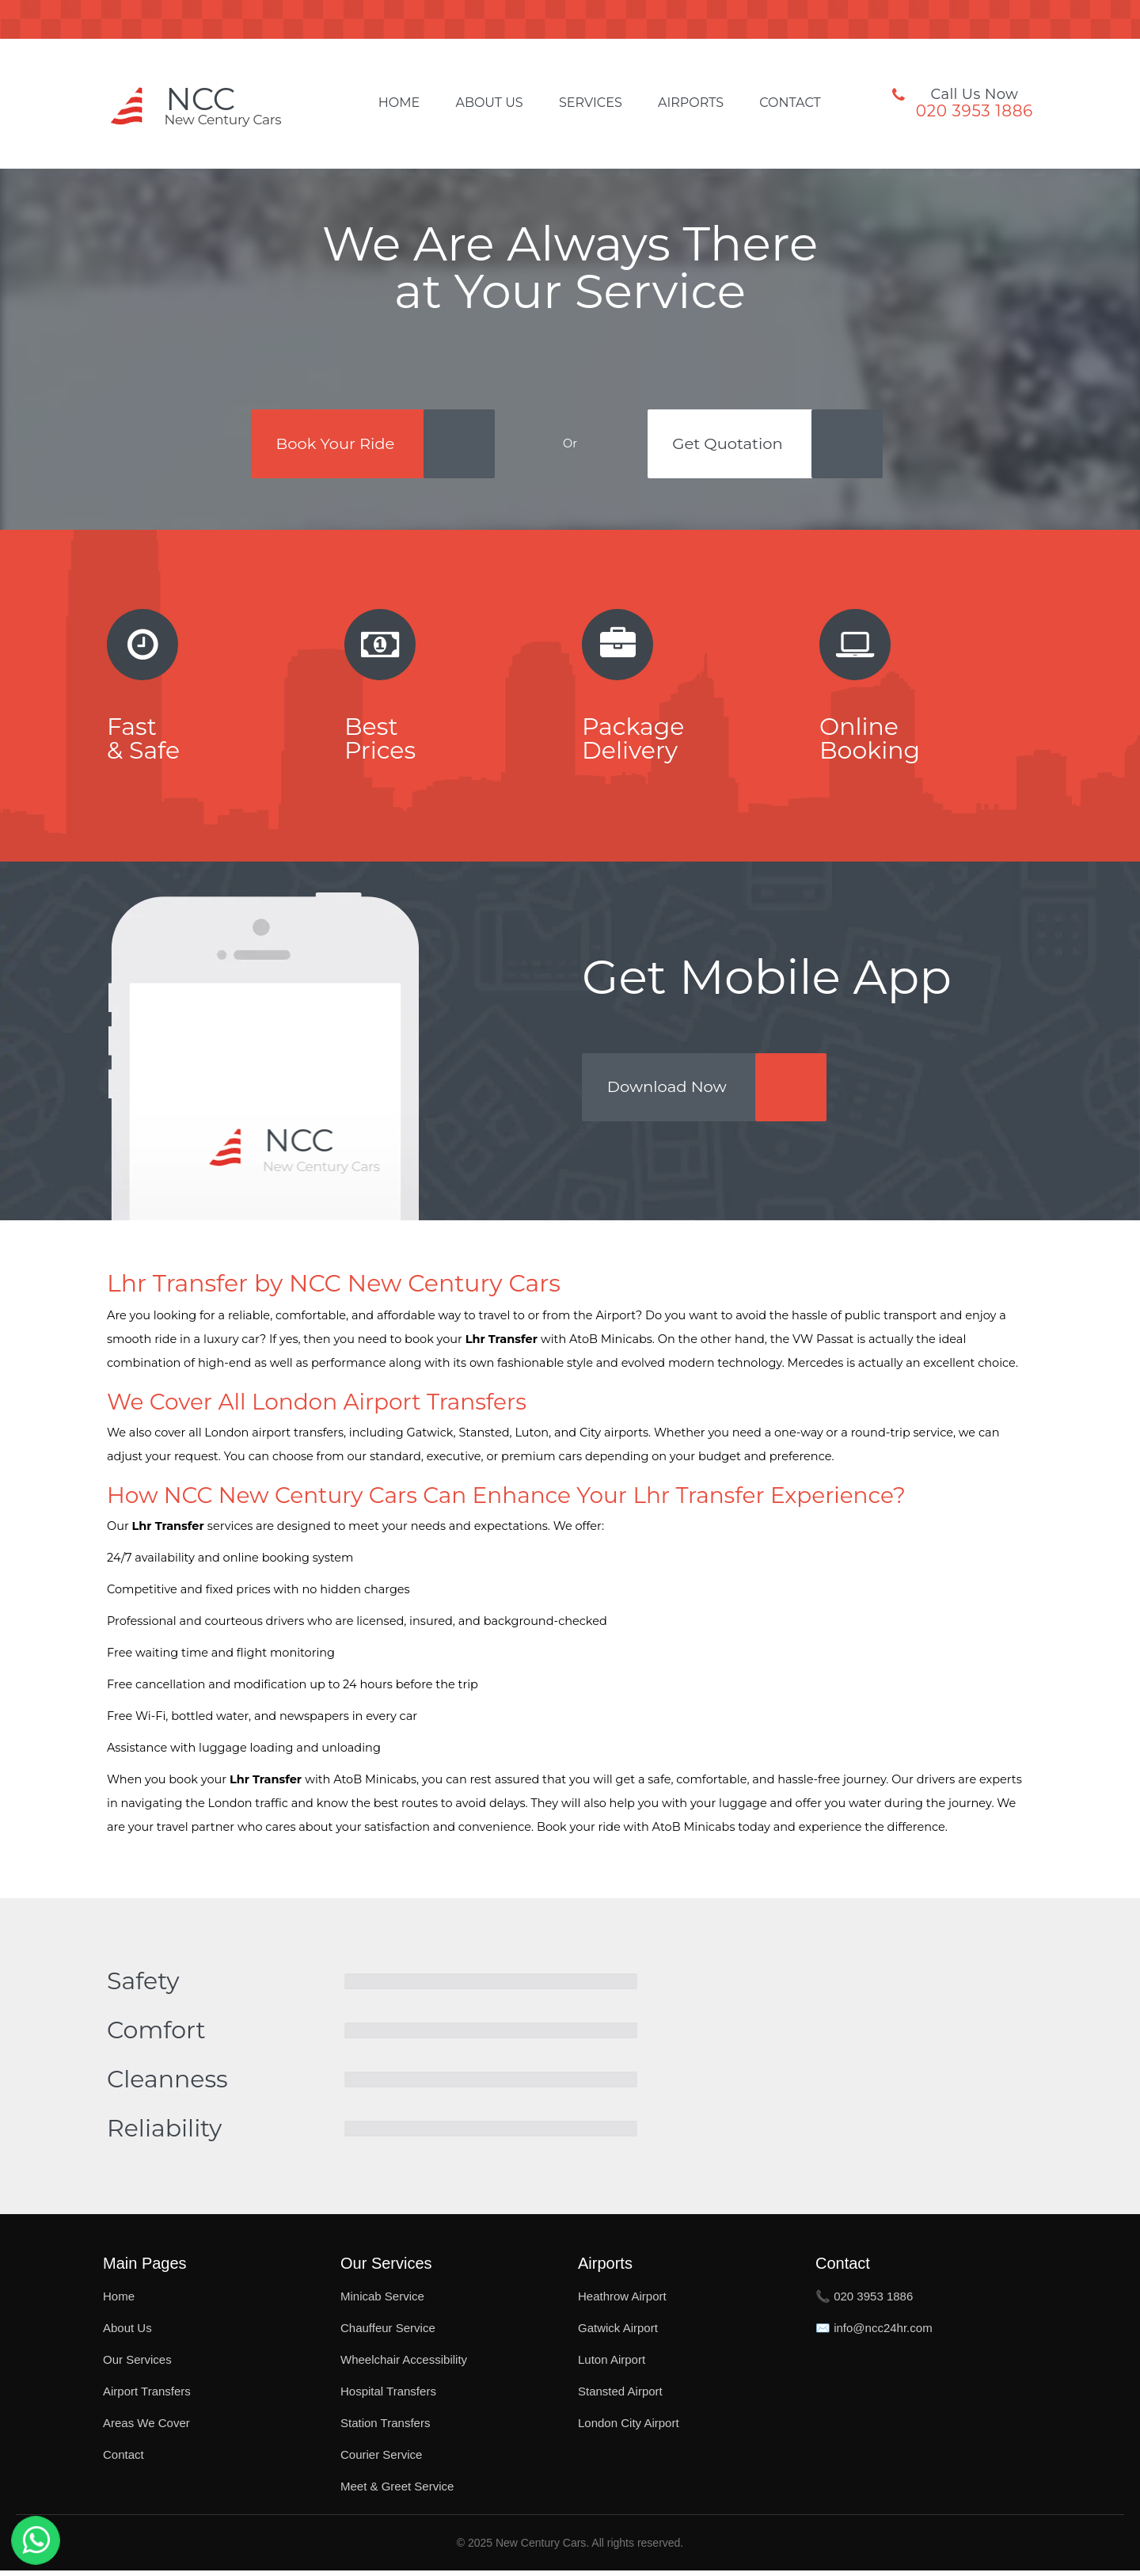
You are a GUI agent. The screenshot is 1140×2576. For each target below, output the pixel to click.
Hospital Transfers (388, 2396)
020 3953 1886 (974, 111)
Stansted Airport (620, 2396)
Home (399, 103)
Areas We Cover (146, 2428)
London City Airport (628, 2428)
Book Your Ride (334, 444)
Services (590, 103)
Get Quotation (731, 444)
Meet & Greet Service (397, 2491)
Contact (789, 103)
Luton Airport (611, 2365)
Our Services (137, 2365)
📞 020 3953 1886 (864, 2301)
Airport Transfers (147, 2396)
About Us (488, 103)
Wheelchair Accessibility (403, 2365)
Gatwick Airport (618, 2333)
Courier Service (381, 2460)
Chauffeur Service (387, 2333)
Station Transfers (385, 2428)
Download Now (670, 1092)
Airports (691, 103)
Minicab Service (382, 2301)
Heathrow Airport (622, 2301)
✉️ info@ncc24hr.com (874, 2333)
